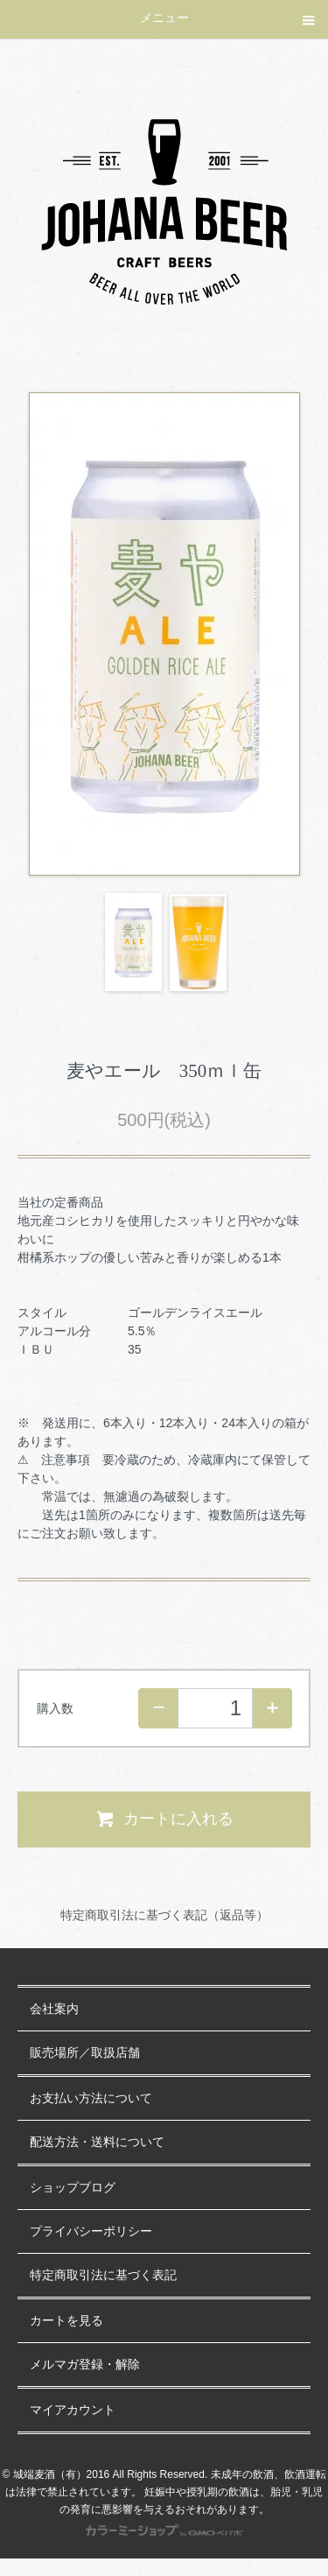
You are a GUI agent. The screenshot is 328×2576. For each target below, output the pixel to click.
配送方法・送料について (97, 2142)
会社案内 (54, 2009)
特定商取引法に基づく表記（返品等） (164, 1915)
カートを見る (66, 2320)
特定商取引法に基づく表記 (103, 2275)
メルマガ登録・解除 (85, 2364)
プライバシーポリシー (91, 2231)
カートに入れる (164, 1818)
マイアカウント (72, 2410)
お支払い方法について (91, 2098)
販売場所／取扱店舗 (85, 2052)
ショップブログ (72, 2187)
